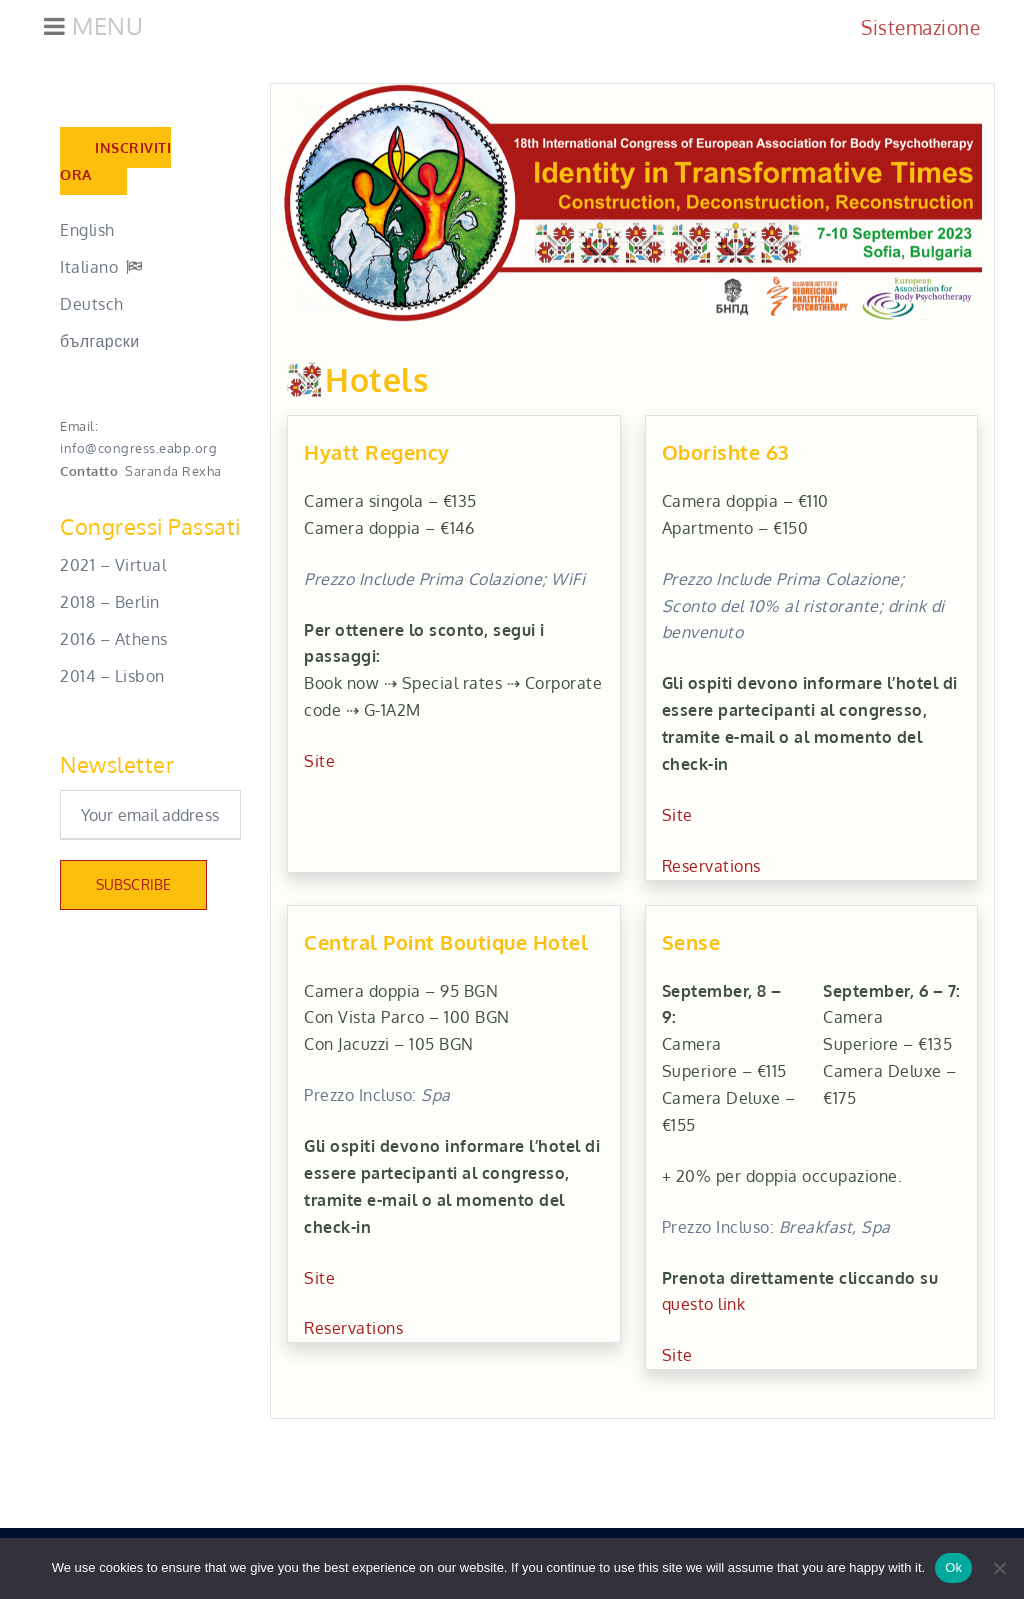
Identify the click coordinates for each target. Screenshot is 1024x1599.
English (87, 234)
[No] (999, 1568)
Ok (953, 1567)
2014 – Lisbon (112, 679)
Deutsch (92, 308)
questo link (704, 1308)
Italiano (89, 271)
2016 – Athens (114, 643)
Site (319, 765)
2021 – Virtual (113, 569)
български (100, 345)
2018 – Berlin (110, 606)
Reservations (711, 869)
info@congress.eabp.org (138, 451)
